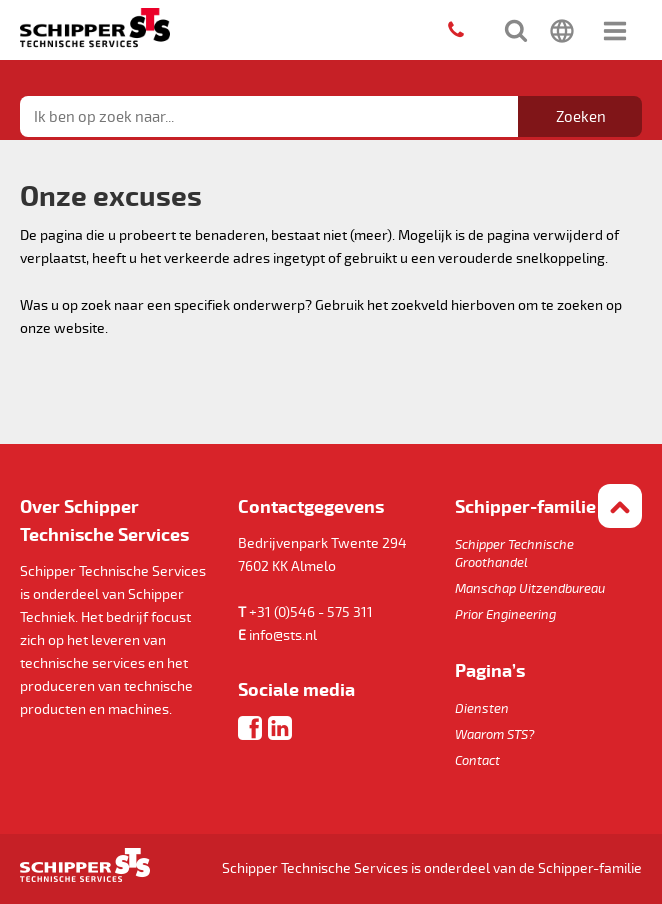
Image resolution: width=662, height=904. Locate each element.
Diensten (482, 709)
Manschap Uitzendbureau (530, 589)
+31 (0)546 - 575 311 (311, 612)
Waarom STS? (494, 735)
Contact (477, 761)
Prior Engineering (505, 615)
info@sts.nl (283, 635)
